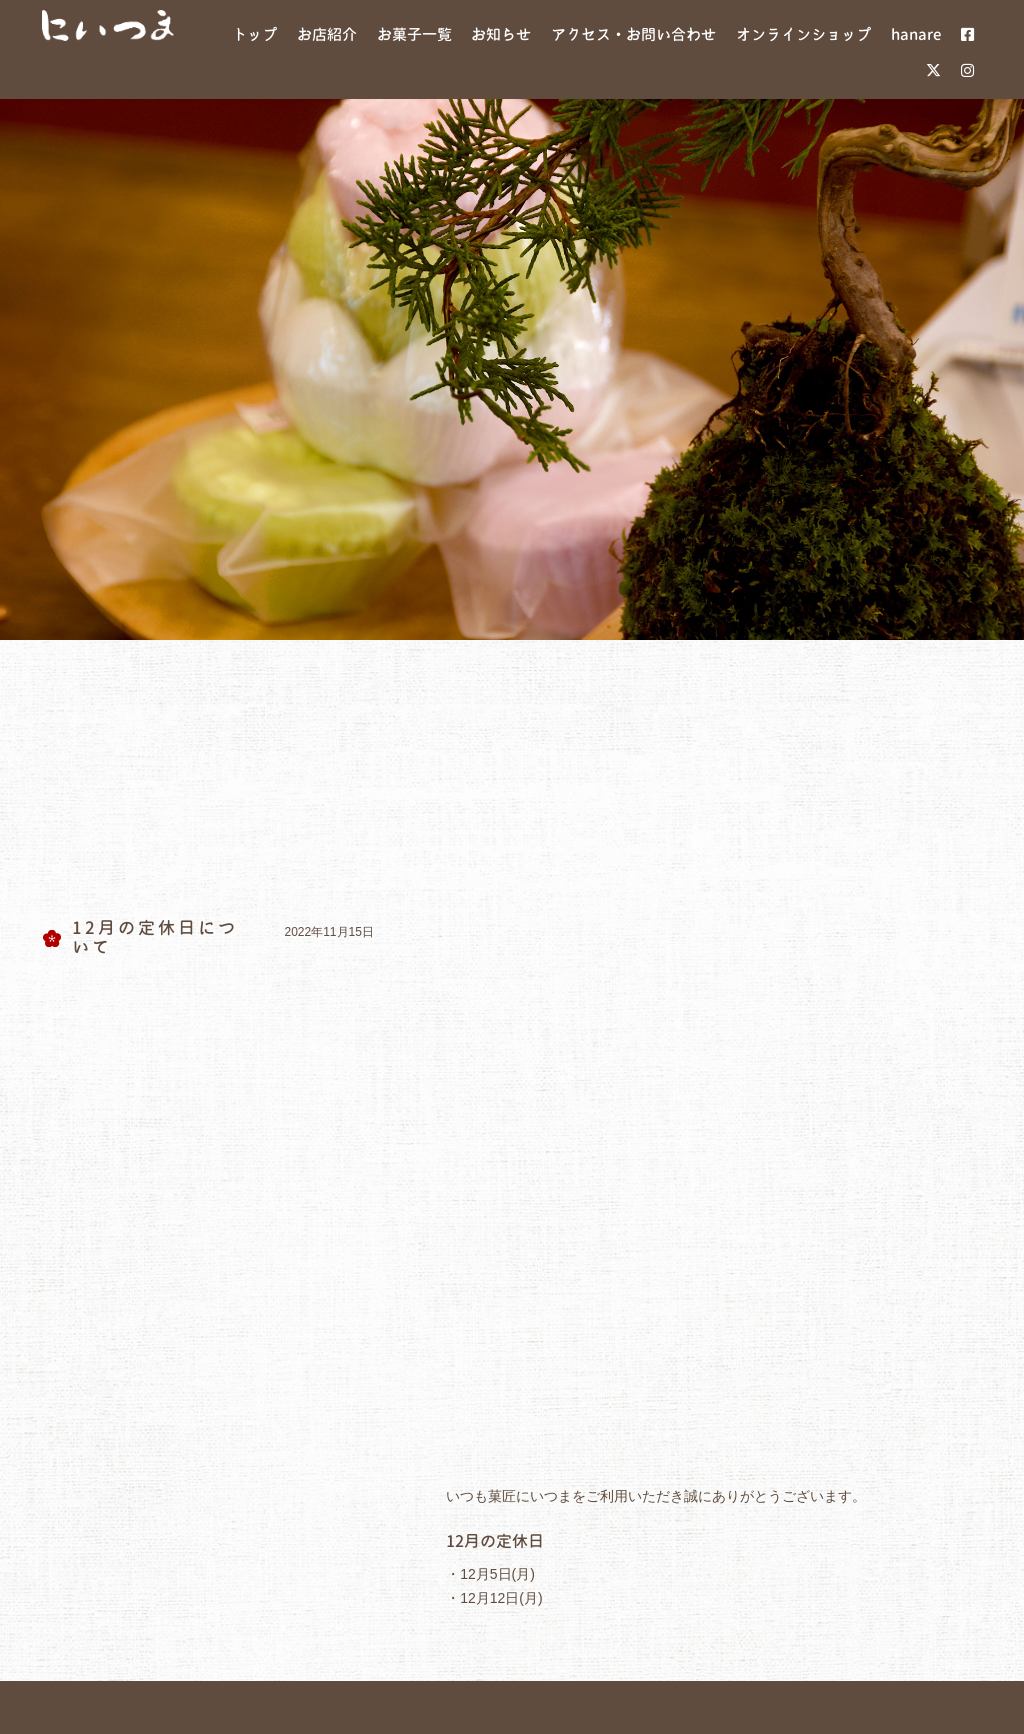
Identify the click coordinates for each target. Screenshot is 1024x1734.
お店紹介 (156, 1242)
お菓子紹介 (252, 1242)
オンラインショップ (753, 1242)
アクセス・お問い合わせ (492, 1242)
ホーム (76, 1242)
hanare (630, 1242)
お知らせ (348, 1242)
